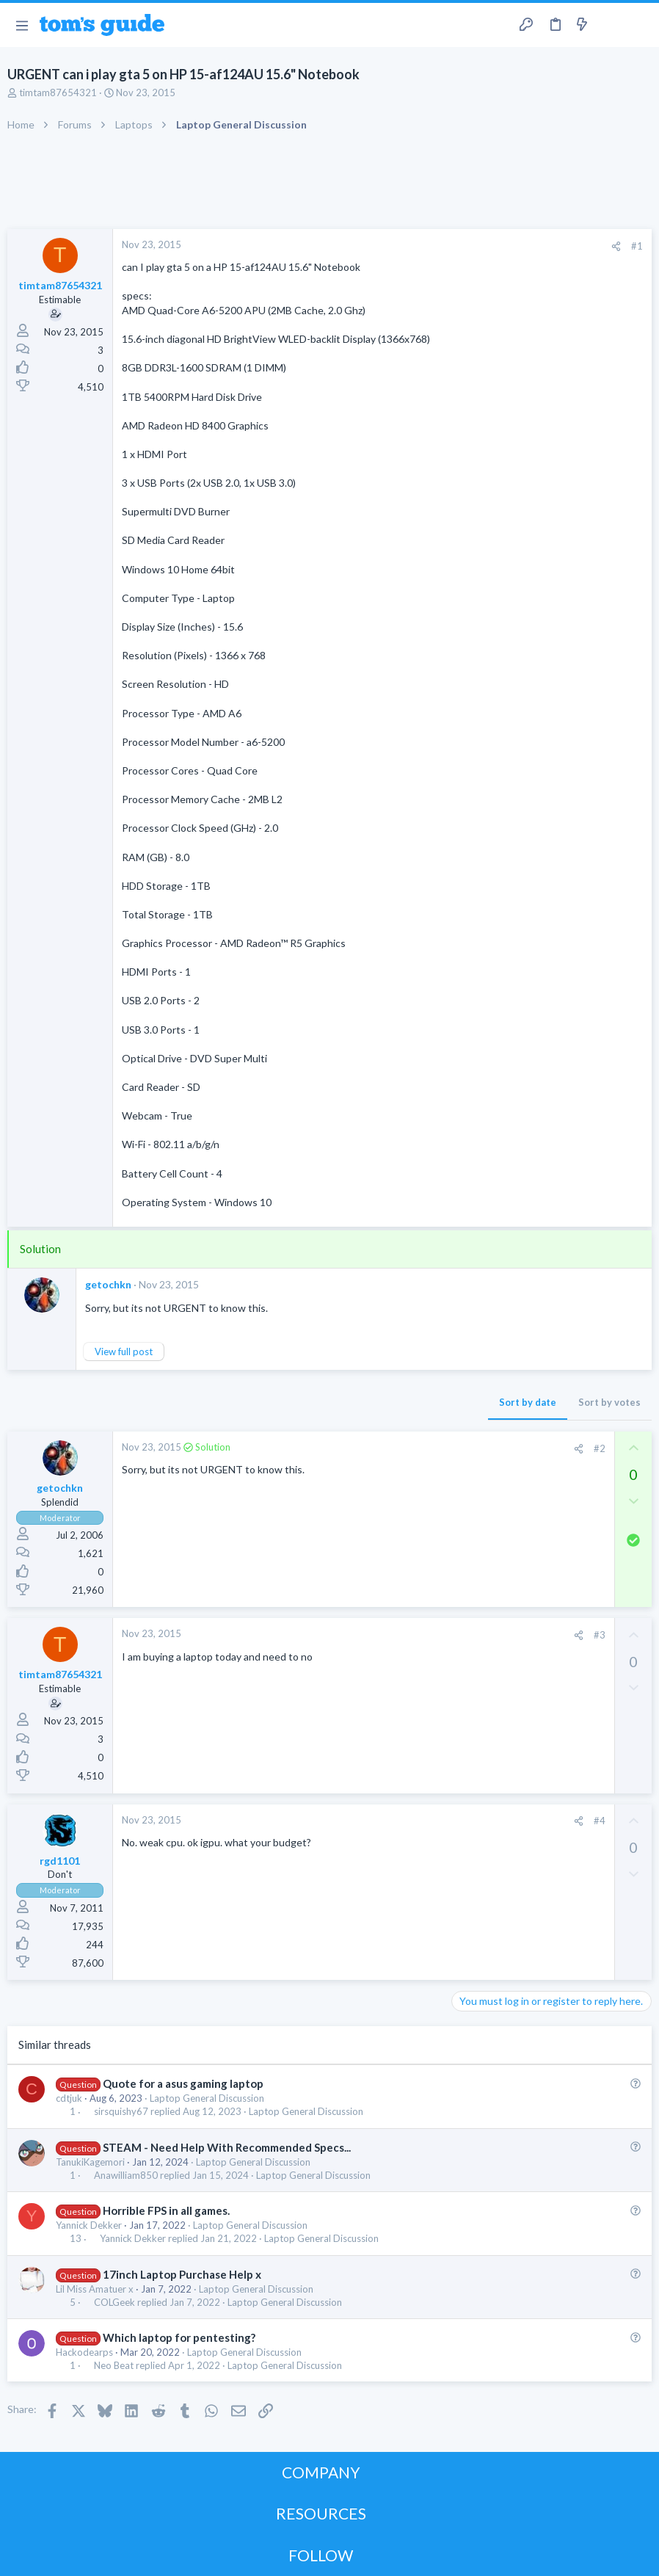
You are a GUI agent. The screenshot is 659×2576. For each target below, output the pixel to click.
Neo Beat (114, 2365)
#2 (599, 1448)
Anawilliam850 (126, 2175)
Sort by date (527, 1402)
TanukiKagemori (90, 2162)
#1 (637, 246)
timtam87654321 (58, 92)
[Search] (639, 25)
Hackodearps (84, 2352)
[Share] (616, 246)
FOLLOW (320, 2555)
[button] (21, 25)
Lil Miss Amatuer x (95, 2289)
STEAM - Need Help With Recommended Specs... (227, 2147)
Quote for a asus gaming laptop (183, 2083)
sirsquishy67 (121, 2111)
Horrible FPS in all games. (166, 2210)
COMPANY (321, 2472)
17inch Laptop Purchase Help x (182, 2274)
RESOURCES (321, 2513)
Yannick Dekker (89, 2225)
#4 (599, 1820)
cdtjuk (69, 2098)
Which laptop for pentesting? (179, 2337)
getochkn (108, 1284)
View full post (124, 1351)
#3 (599, 1635)
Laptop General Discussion (207, 2098)
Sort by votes (609, 1402)
